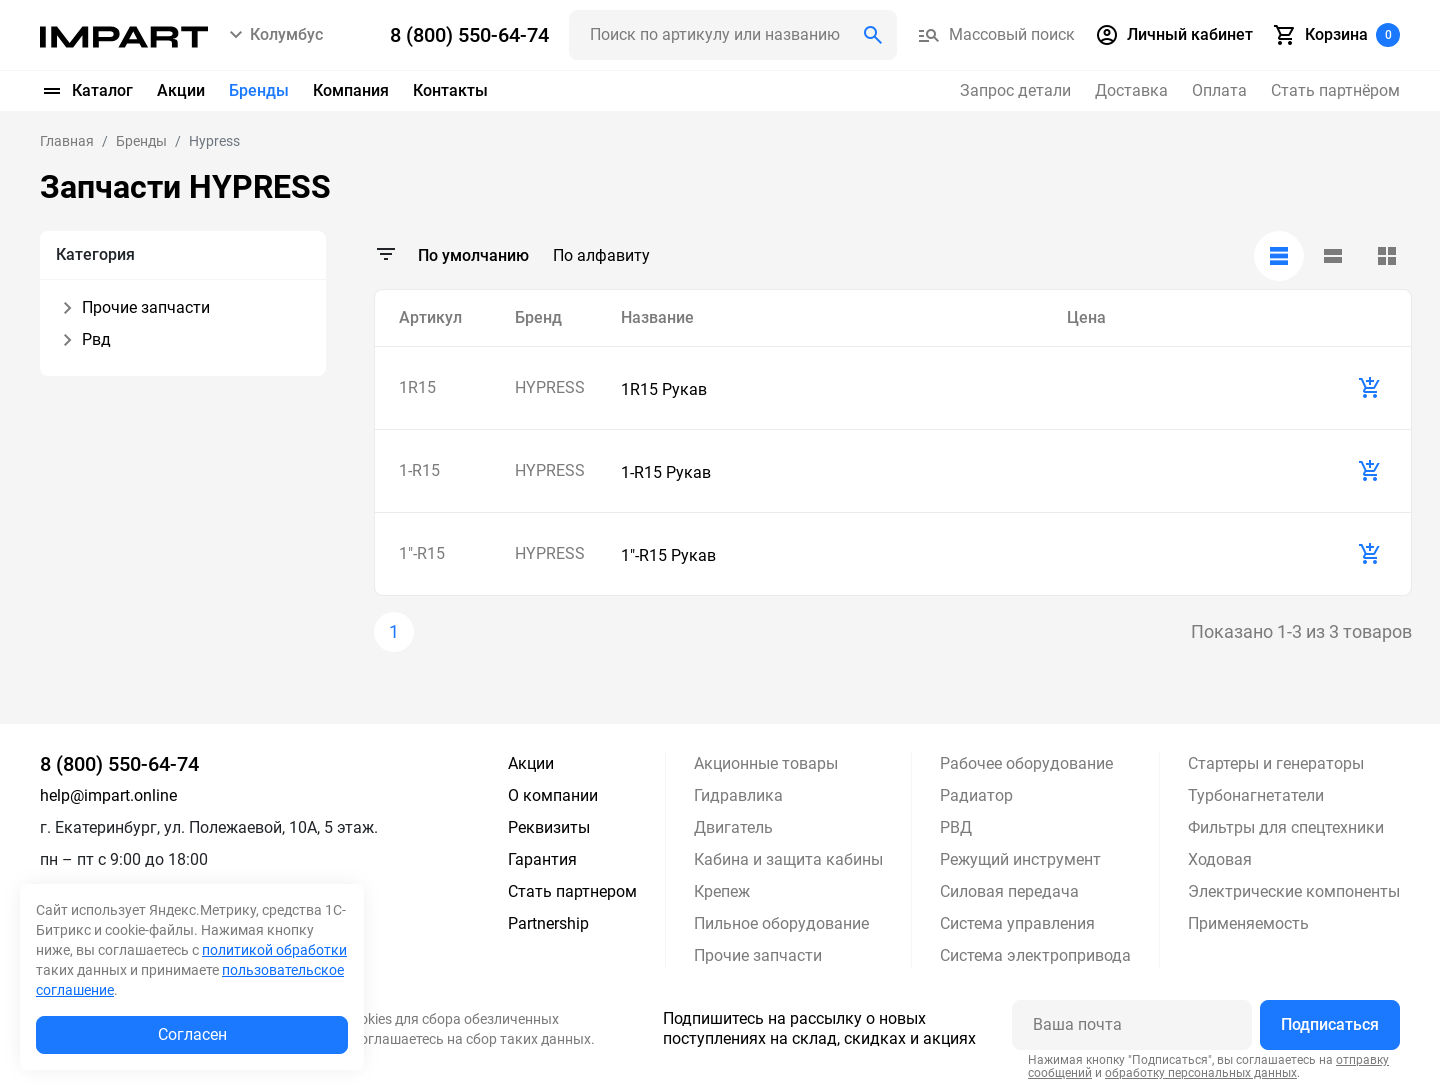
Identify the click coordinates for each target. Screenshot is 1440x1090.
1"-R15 (422, 553)
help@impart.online (108, 795)
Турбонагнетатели (1256, 795)
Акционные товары (766, 763)
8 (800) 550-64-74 (119, 764)
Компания (351, 90)
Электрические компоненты (1294, 891)
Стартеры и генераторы (1276, 763)
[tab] (1279, 256)
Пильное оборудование (781, 923)
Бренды (259, 90)
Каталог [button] (86, 91)
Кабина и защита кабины (788, 859)
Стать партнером (572, 891)
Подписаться (1330, 1024)
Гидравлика (738, 795)
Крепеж (722, 891)
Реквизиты (549, 827)
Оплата (1219, 90)
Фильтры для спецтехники (1286, 827)
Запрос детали (1015, 90)
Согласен (192, 1034)
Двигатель (733, 827)
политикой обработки (274, 950)
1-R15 (419, 470)
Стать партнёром (1335, 90)
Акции (181, 90)
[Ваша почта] (1132, 1025)
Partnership (548, 923)
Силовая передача (1009, 891)
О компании (553, 795)
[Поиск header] (733, 35)
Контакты (450, 90)
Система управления (1017, 923)
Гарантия (542, 859)
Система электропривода (1035, 955)
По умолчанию (473, 255)
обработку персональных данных (1201, 1073)
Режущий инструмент (1020, 859)
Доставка (1131, 90)
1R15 (417, 387)
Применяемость (1248, 923)
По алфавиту (601, 255)
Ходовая (1220, 859)
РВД (956, 827)
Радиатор (976, 795)
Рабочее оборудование (1026, 763)
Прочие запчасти (758, 955)
